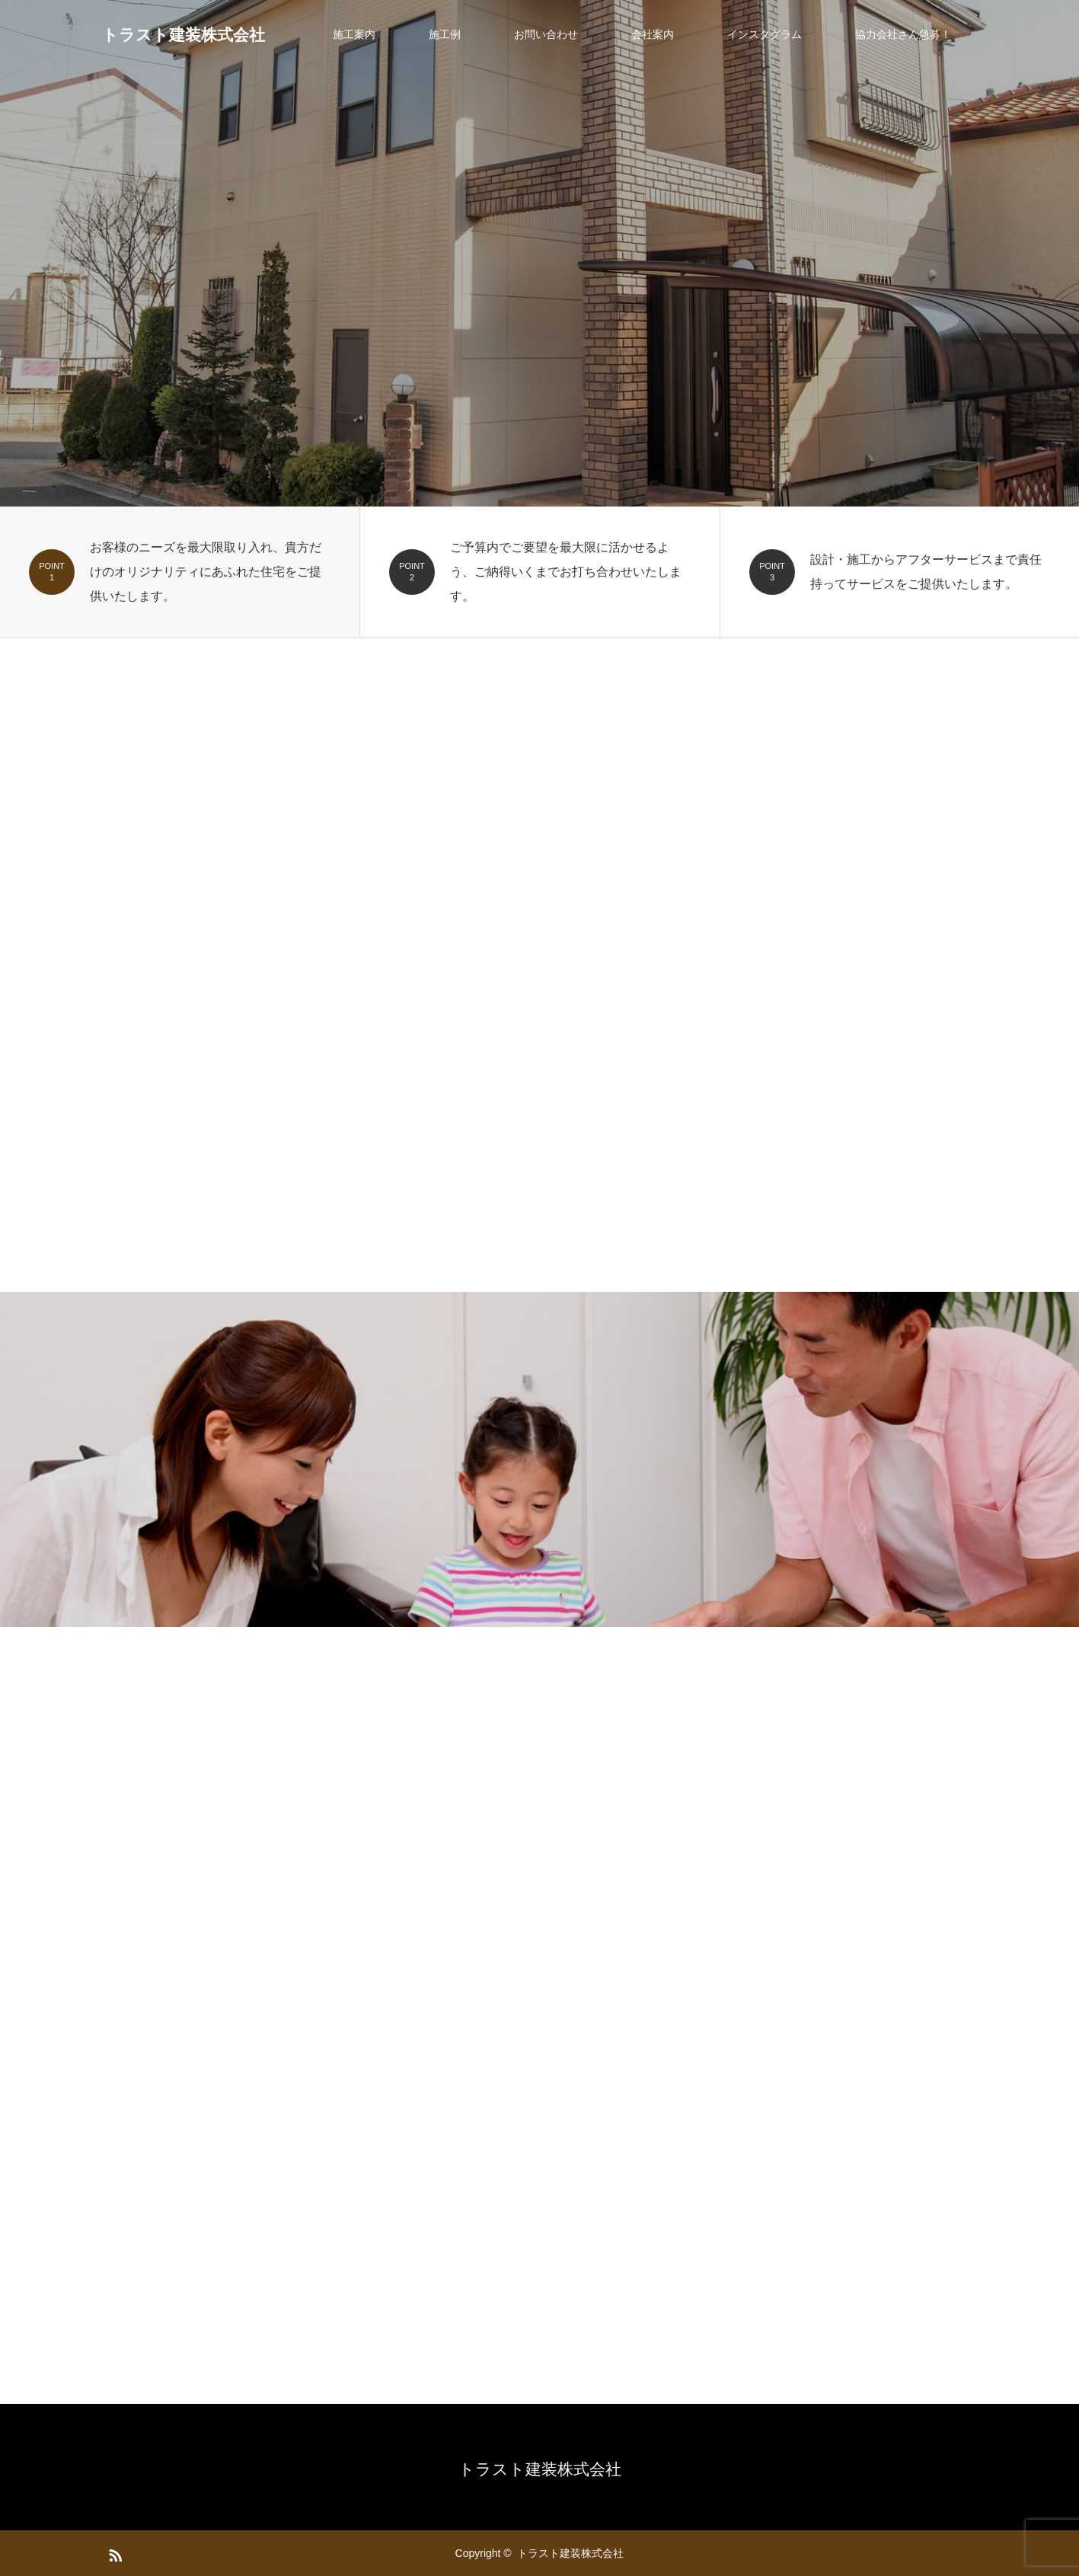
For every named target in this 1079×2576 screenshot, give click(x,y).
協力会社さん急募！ (903, 34)
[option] (539, 253)
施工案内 (354, 34)
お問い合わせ (546, 34)
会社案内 (652, 34)
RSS (113, 2552)
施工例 (445, 34)
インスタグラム (764, 34)
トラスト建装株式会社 (183, 34)
